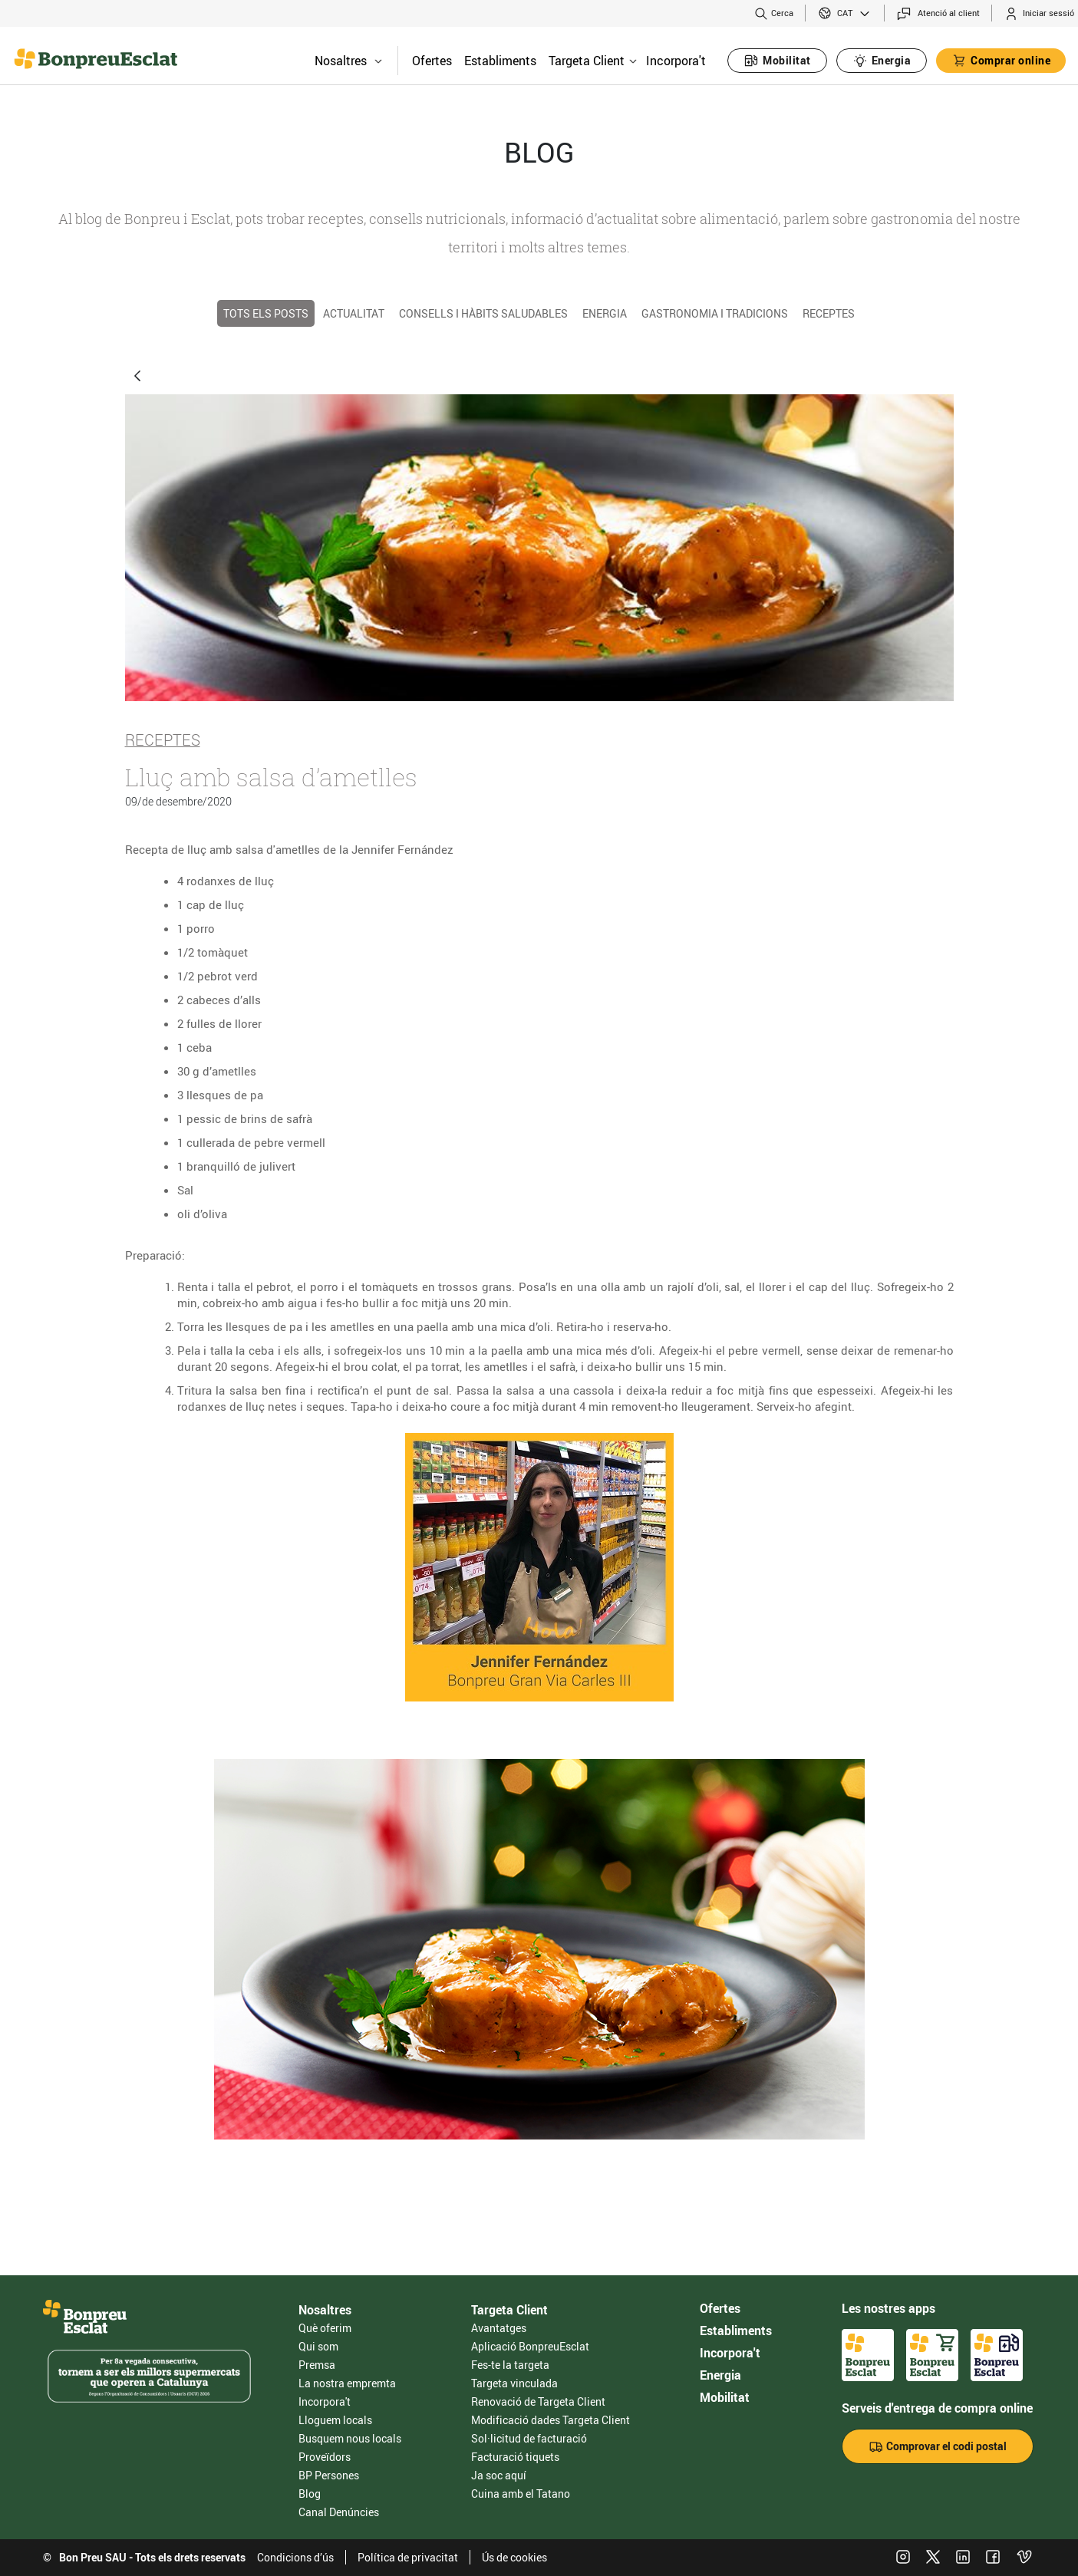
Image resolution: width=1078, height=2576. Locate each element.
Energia (604, 313)
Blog (309, 2493)
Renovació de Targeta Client (538, 2401)
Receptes (829, 313)
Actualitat (353, 313)
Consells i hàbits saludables (483, 313)
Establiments (500, 60)
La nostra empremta (347, 2383)
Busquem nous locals (349, 2438)
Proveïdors (324, 2456)
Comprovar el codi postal (938, 2447)
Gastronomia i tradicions (714, 313)
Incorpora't (676, 60)
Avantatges (498, 2328)
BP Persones (328, 2475)
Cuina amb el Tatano (520, 2493)
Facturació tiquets (515, 2456)
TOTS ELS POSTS (265, 313)
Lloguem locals (335, 2420)
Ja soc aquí (498, 2475)
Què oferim (324, 2328)
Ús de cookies (514, 2557)
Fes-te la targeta (510, 2364)
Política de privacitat (408, 2557)
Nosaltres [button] (348, 60)
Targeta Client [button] (593, 60)
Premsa (316, 2364)
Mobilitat (725, 2397)
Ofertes (432, 60)
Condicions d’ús (295, 2557)
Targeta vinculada (514, 2383)
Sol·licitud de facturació (529, 2438)
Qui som (318, 2346)
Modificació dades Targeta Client (550, 2420)
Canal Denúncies (338, 2512)
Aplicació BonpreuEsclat (530, 2346)
